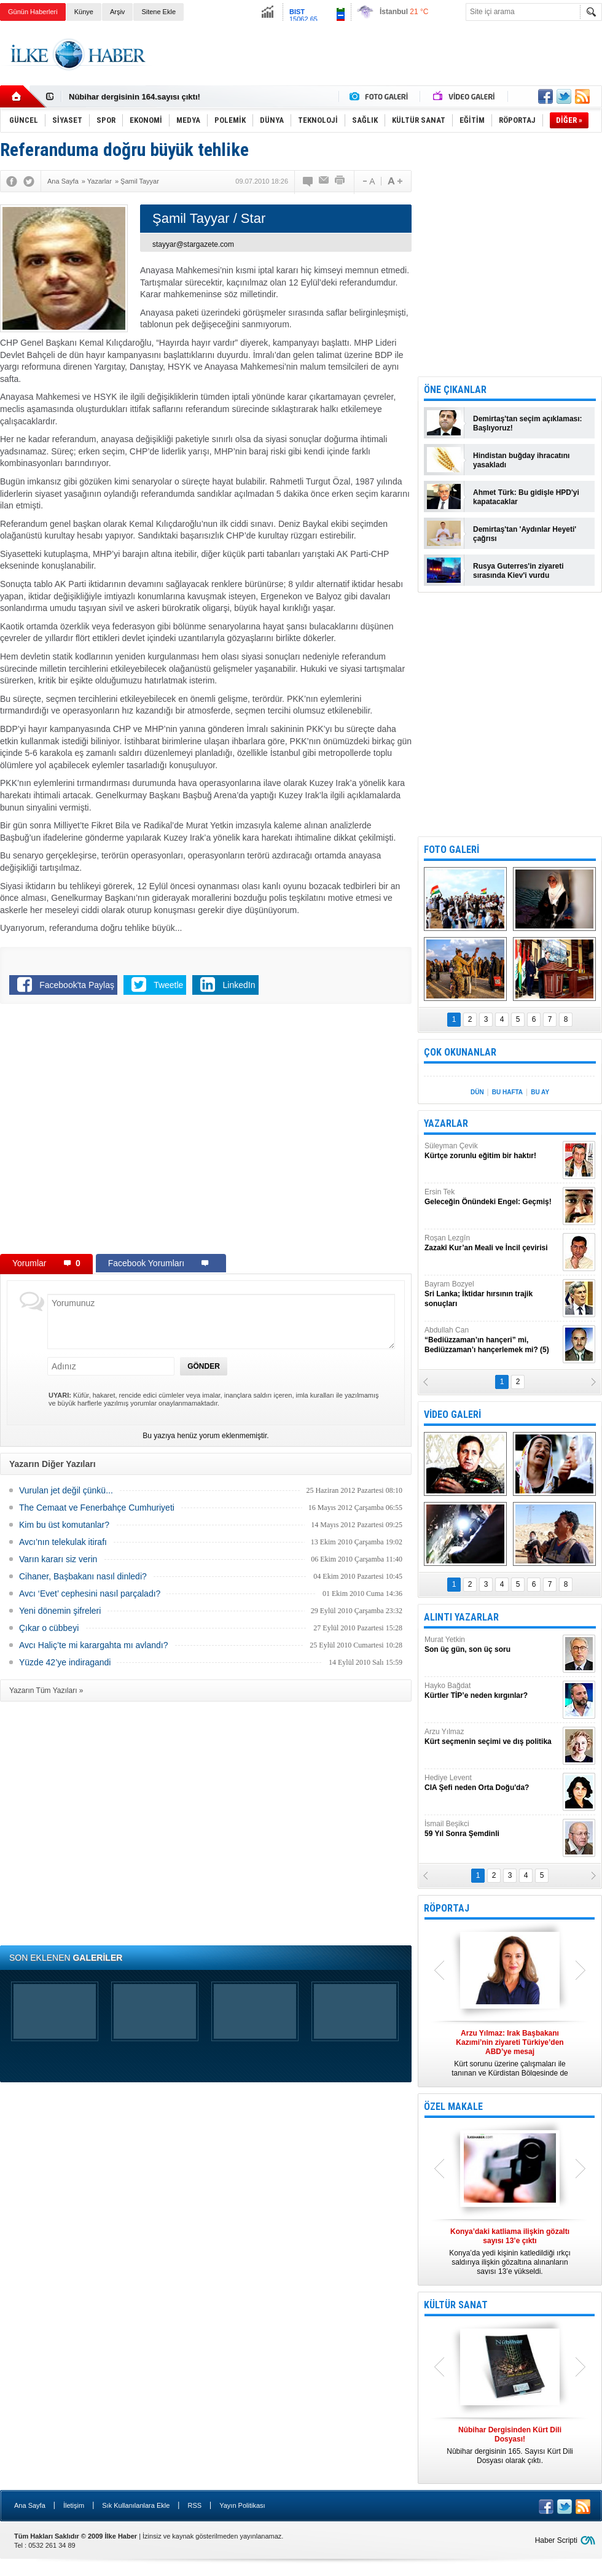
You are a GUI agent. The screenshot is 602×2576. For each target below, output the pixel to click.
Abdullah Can (492, 1340)
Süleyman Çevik (492, 1151)
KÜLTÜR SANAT (456, 2305)
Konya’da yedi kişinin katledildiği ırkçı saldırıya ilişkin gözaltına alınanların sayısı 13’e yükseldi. (510, 2251)
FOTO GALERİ (451, 849)
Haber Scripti (556, 2540)
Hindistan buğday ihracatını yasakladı (521, 460)
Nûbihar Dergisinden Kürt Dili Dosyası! (142, 96)
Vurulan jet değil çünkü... (66, 1490)
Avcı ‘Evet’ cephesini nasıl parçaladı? (89, 1593)
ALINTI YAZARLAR (461, 1617)
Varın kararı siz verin (58, 1559)
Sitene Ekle (158, 11)
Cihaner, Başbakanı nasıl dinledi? (83, 1576)
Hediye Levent (492, 1782)
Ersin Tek (492, 1197)
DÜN (477, 1092)
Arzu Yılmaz (492, 1736)
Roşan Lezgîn (492, 1243)
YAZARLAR (446, 1123)
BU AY (540, 1092)
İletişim (73, 2505)
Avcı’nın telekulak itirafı (63, 1542)
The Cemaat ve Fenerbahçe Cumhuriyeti (96, 1507)
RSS (194, 2505)
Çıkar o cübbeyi (49, 1628)
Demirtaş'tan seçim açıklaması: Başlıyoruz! (527, 423)
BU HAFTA (507, 1092)
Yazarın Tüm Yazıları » (46, 1690)
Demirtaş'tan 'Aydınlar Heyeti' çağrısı (524, 534)
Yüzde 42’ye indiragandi (65, 1662)
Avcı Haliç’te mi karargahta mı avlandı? (93, 1645)
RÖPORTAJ (446, 1908)
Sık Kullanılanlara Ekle (136, 2505)
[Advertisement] (378, 64)
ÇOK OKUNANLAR (460, 1052)
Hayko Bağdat (492, 1690)
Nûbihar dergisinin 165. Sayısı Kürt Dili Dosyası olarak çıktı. (510, 2445)
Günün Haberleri (33, 11)
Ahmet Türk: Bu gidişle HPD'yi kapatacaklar (526, 497)
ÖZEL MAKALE (453, 2106)
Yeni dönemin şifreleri (60, 1611)
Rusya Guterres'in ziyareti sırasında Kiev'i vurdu (518, 571)
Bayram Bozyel (492, 1294)
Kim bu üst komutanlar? (64, 1525)
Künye (83, 11)
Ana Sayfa (29, 2505)
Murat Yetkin (492, 1644)
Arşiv (117, 11)
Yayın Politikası (242, 2505)
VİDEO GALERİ (452, 1414)
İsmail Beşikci (492, 1829)
